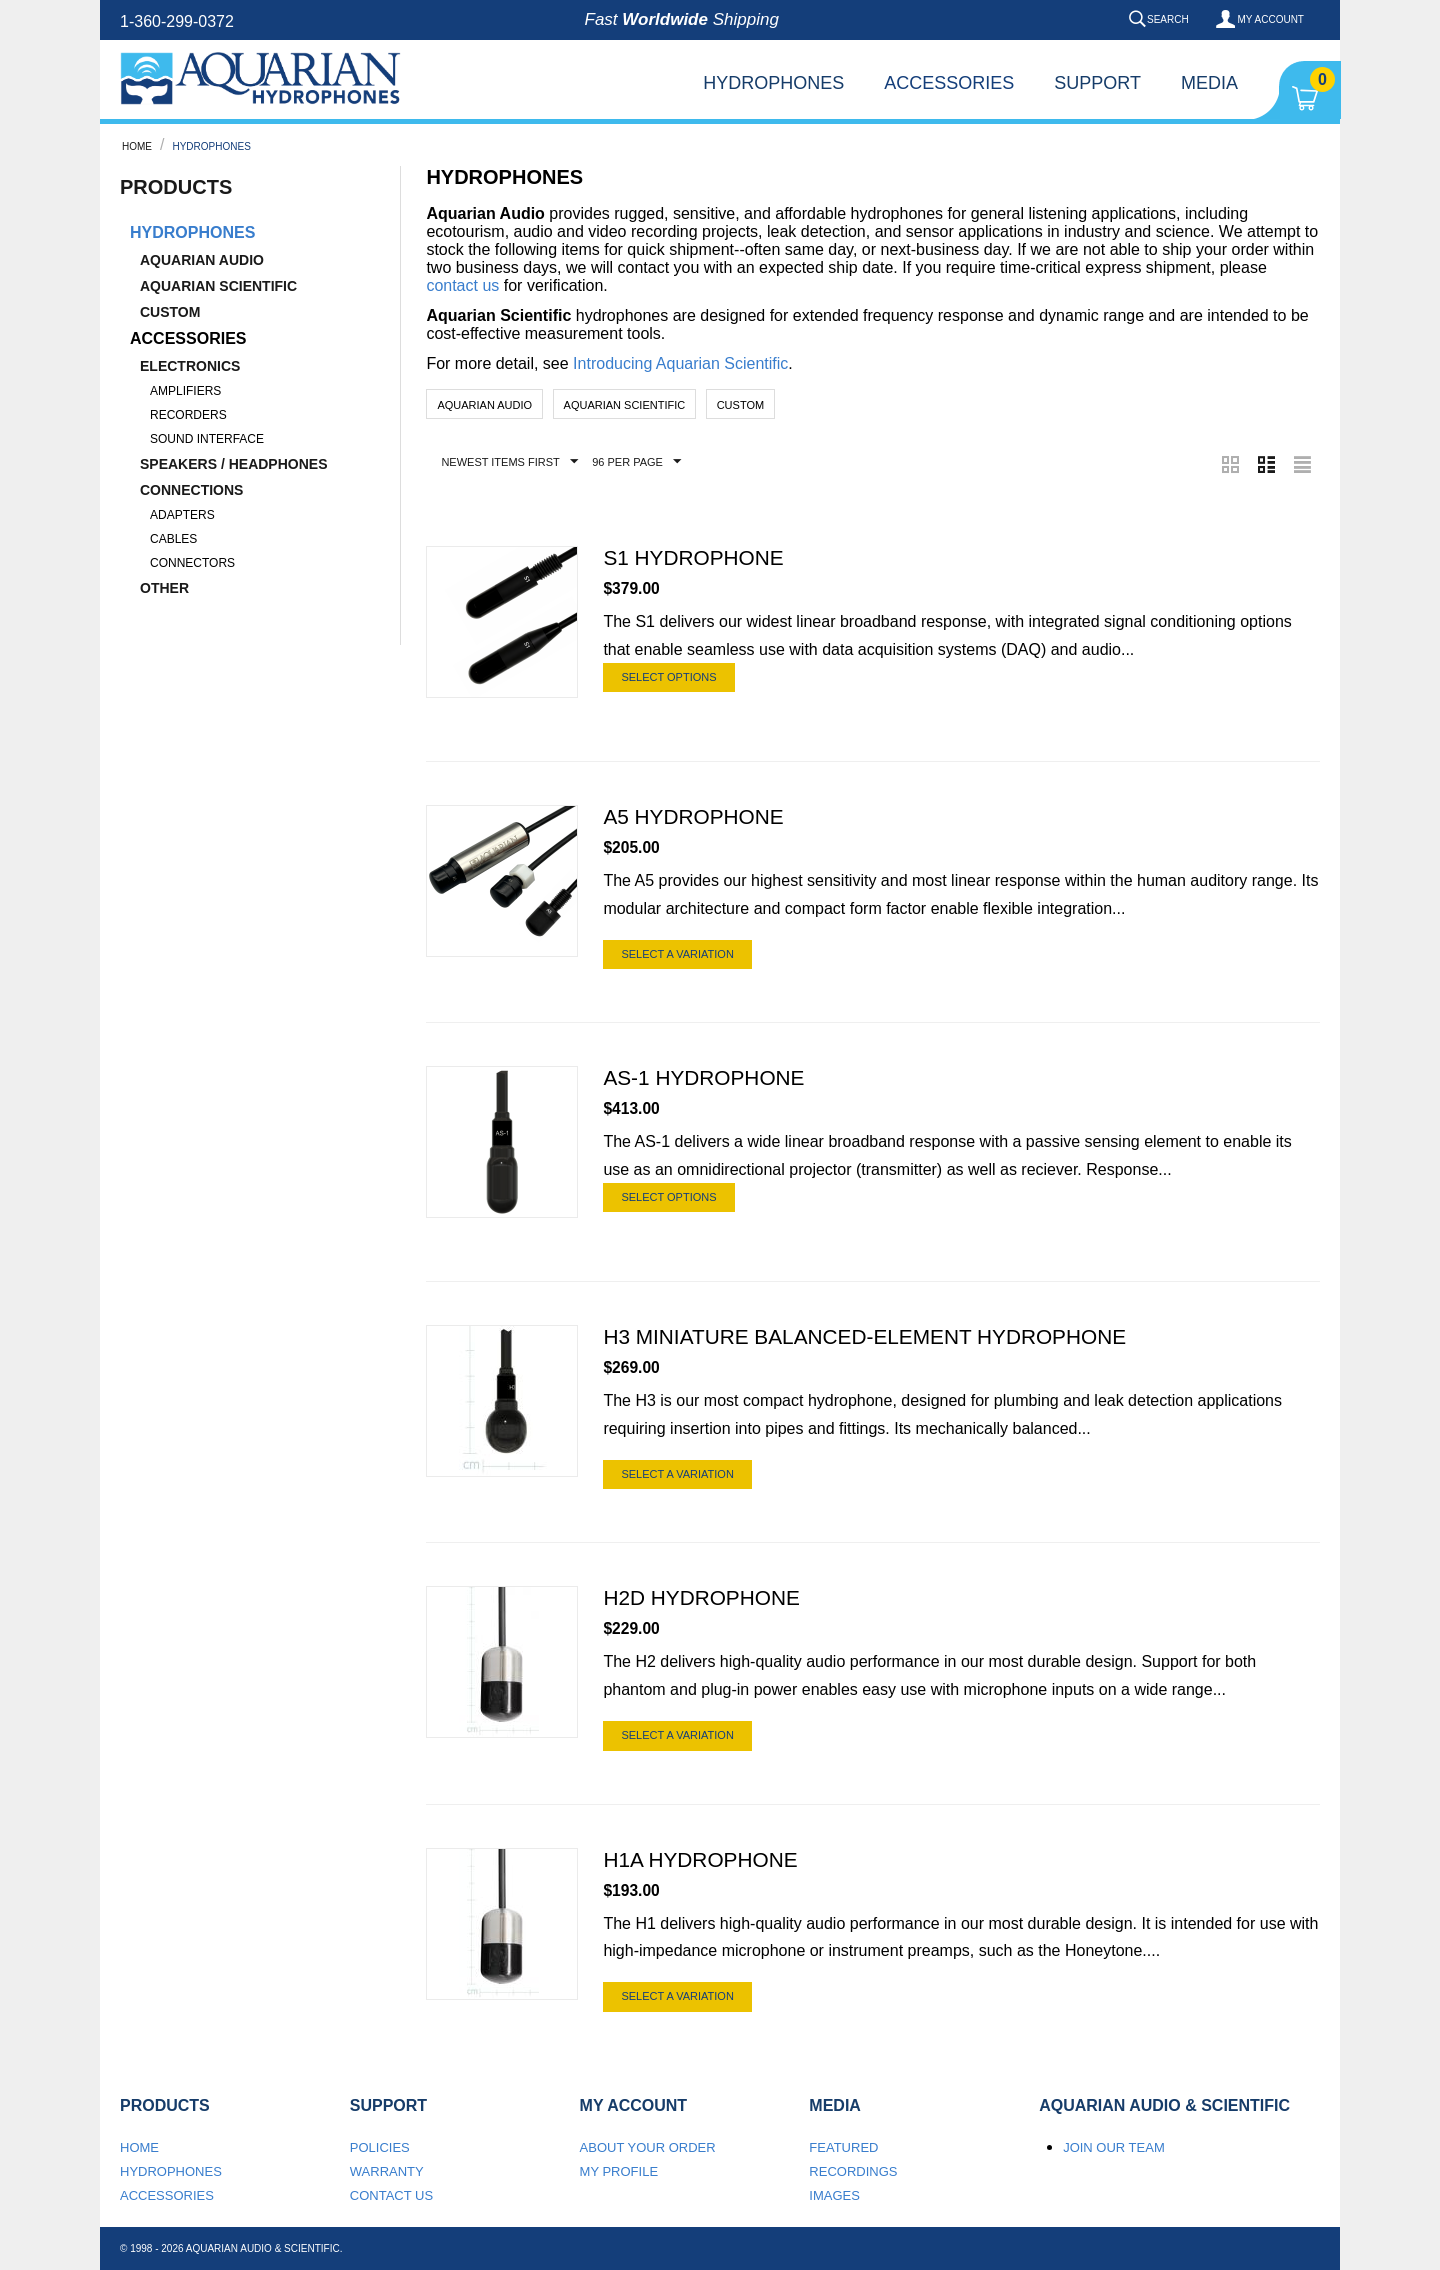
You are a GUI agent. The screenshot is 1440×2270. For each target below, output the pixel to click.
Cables (173, 539)
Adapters (182, 515)
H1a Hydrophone (700, 1859)
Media (1209, 83)
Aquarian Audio (202, 260)
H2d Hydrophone (701, 1598)
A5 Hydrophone (693, 817)
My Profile (619, 2171)
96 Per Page (636, 462)
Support (1097, 83)
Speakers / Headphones (233, 464)
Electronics (190, 366)
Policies (380, 2147)
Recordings (853, 2171)
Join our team (1114, 2147)
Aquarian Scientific (218, 286)
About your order (648, 2147)
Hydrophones (773, 83)
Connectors (192, 563)
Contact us (391, 2195)
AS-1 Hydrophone (703, 1078)
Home (137, 146)
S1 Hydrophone (693, 558)
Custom (170, 312)
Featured (843, 2147)
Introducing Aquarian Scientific (680, 363)
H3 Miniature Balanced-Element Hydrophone (864, 1337)
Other (164, 588)
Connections (191, 490)
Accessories (949, 83)
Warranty (387, 2171)
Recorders (188, 415)
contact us (462, 285)
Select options (668, 677)
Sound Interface (207, 439)
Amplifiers (185, 391)
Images (834, 2195)
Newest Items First (509, 462)
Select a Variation (677, 954)
